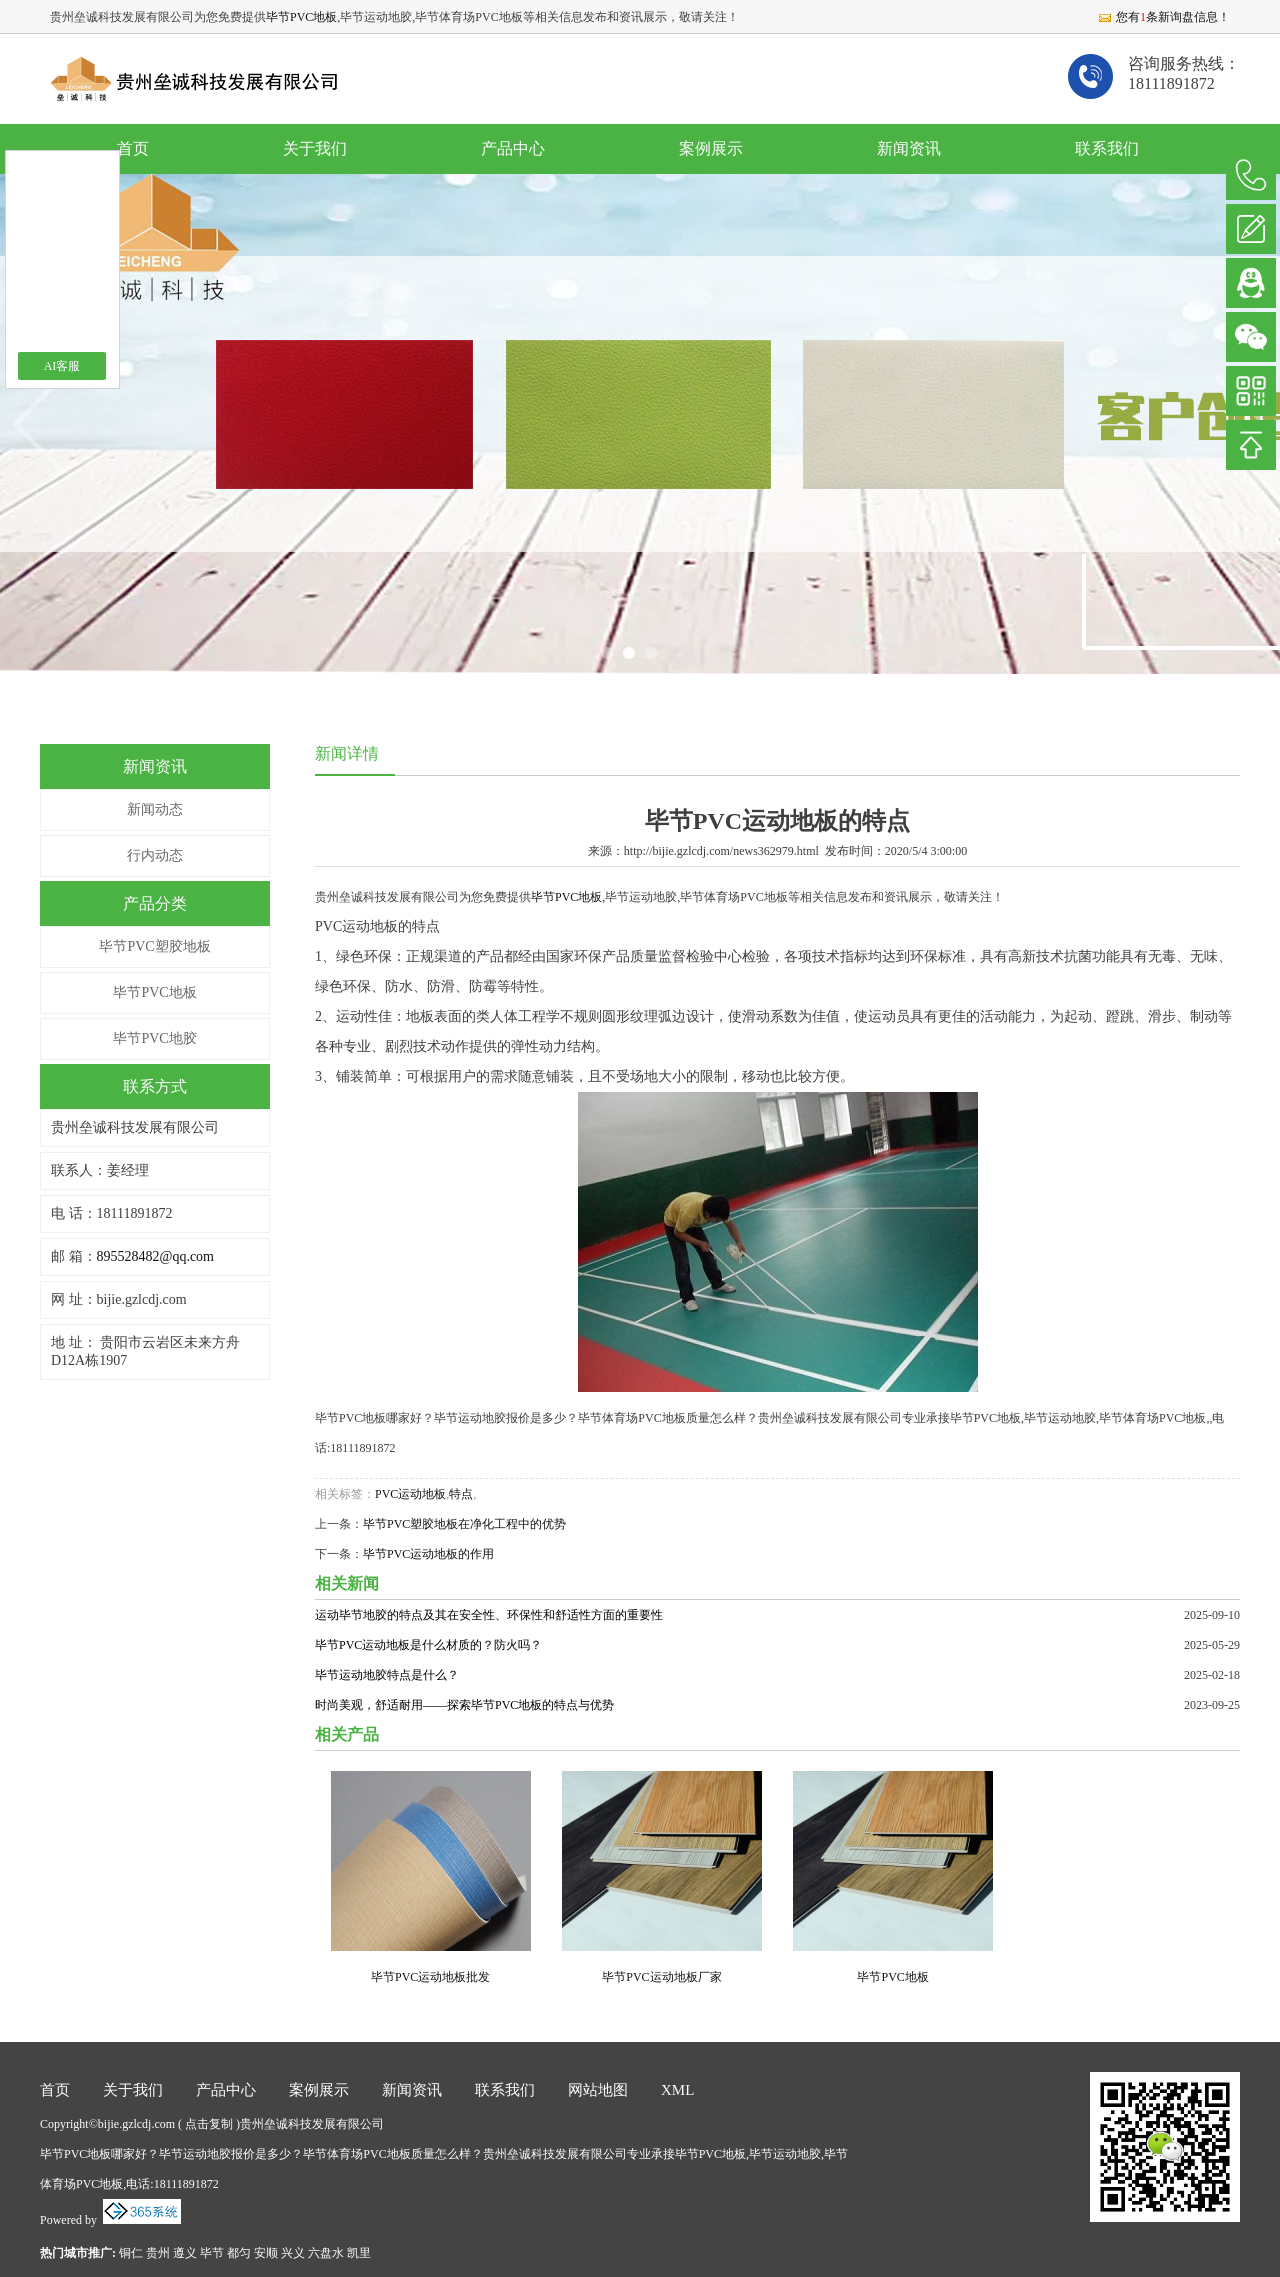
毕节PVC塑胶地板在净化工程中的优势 (464, 1524)
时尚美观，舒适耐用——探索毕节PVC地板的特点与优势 (464, 1705)
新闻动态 (155, 809)
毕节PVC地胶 (154, 1038)
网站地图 (598, 2090)
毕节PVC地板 (301, 17)
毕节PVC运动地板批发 (430, 1977)
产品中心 (513, 148)
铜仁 (131, 2253)
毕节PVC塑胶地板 (154, 946)
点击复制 (209, 2124)
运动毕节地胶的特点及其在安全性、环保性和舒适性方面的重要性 (489, 1615)
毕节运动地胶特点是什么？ (387, 1675)
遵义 (185, 2253)
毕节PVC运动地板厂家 (661, 1977)
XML (677, 2090)
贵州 (158, 2253)
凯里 (359, 2253)
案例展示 (711, 148)
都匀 (239, 2253)
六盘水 (326, 2253)
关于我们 (315, 148)
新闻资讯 (909, 148)
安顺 (266, 2253)
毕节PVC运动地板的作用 (428, 1554)
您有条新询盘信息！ (1163, 17)
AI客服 (62, 366)
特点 (461, 1494)
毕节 (212, 2253)
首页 (133, 148)
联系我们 (1107, 148)
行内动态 (155, 855)
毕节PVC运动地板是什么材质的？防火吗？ (428, 1645)
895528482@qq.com (156, 1256)
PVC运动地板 (410, 1494)
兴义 (293, 2253)
